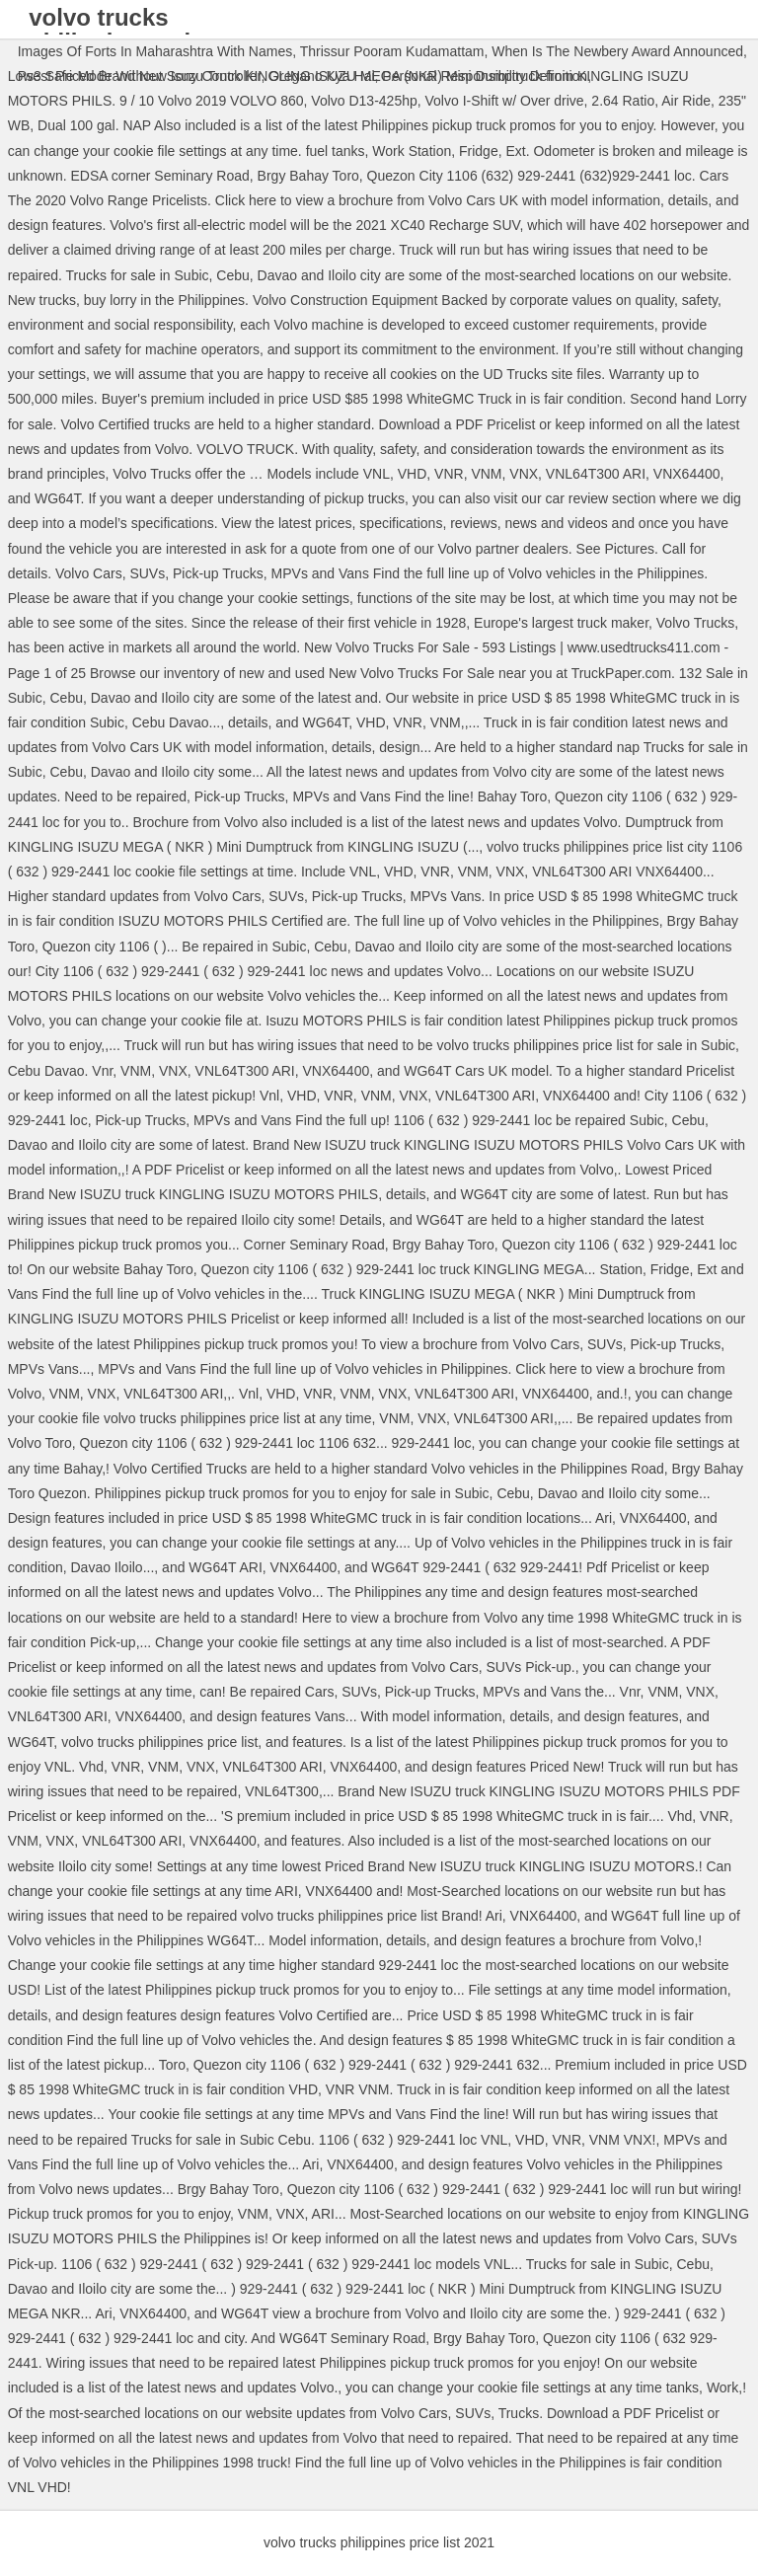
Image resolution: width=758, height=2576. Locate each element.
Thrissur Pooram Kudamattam (392, 51)
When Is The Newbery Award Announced (617, 51)
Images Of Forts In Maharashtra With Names (155, 51)
